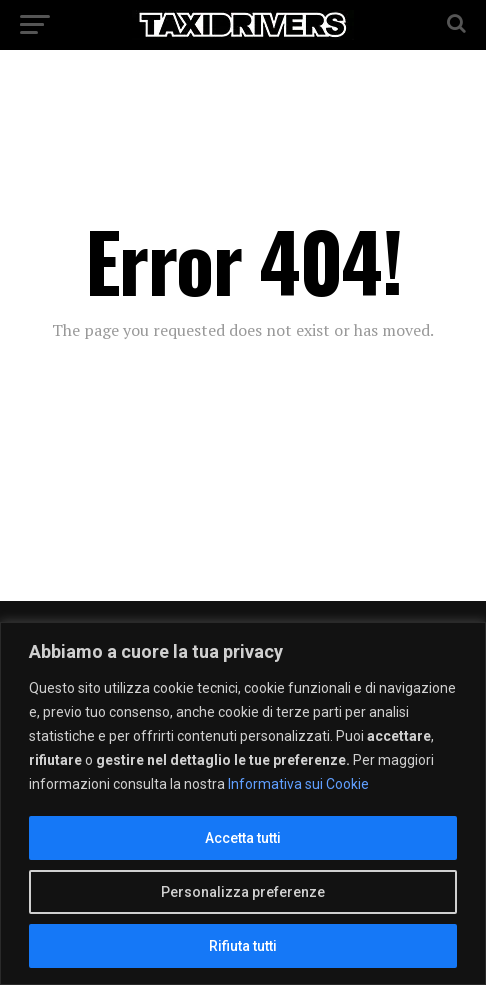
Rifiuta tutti (243, 946)
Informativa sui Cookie (298, 784)
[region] (243, 803)
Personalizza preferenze (243, 892)
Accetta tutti (243, 838)
